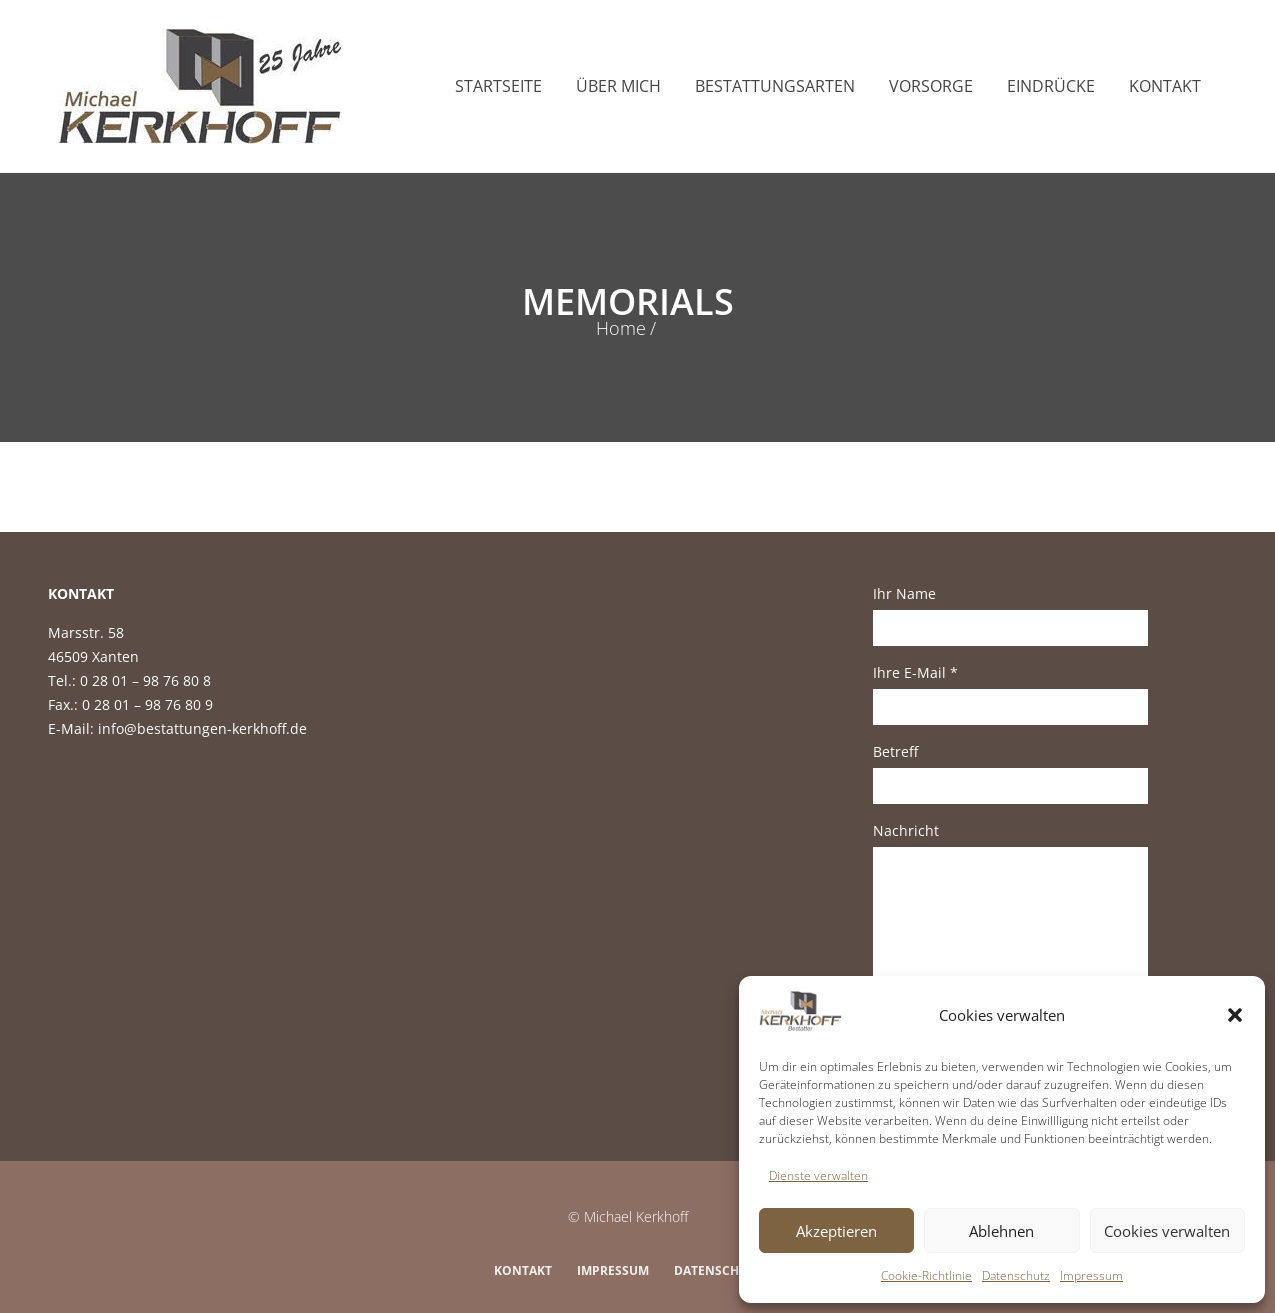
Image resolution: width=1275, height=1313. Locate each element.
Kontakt (1165, 86)
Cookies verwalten (1167, 1231)
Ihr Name (1010, 615)
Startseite (498, 86)
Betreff (1010, 773)
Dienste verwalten (818, 1175)
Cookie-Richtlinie (926, 1275)
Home (621, 328)
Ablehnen (1001, 1231)
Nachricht (1010, 931)
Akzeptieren (836, 1231)
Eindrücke (1051, 86)
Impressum (1091, 1275)
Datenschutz (1016, 1275)
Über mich (618, 86)
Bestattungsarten (775, 86)
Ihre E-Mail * (1010, 694)
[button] (1235, 1015)
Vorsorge (931, 86)
